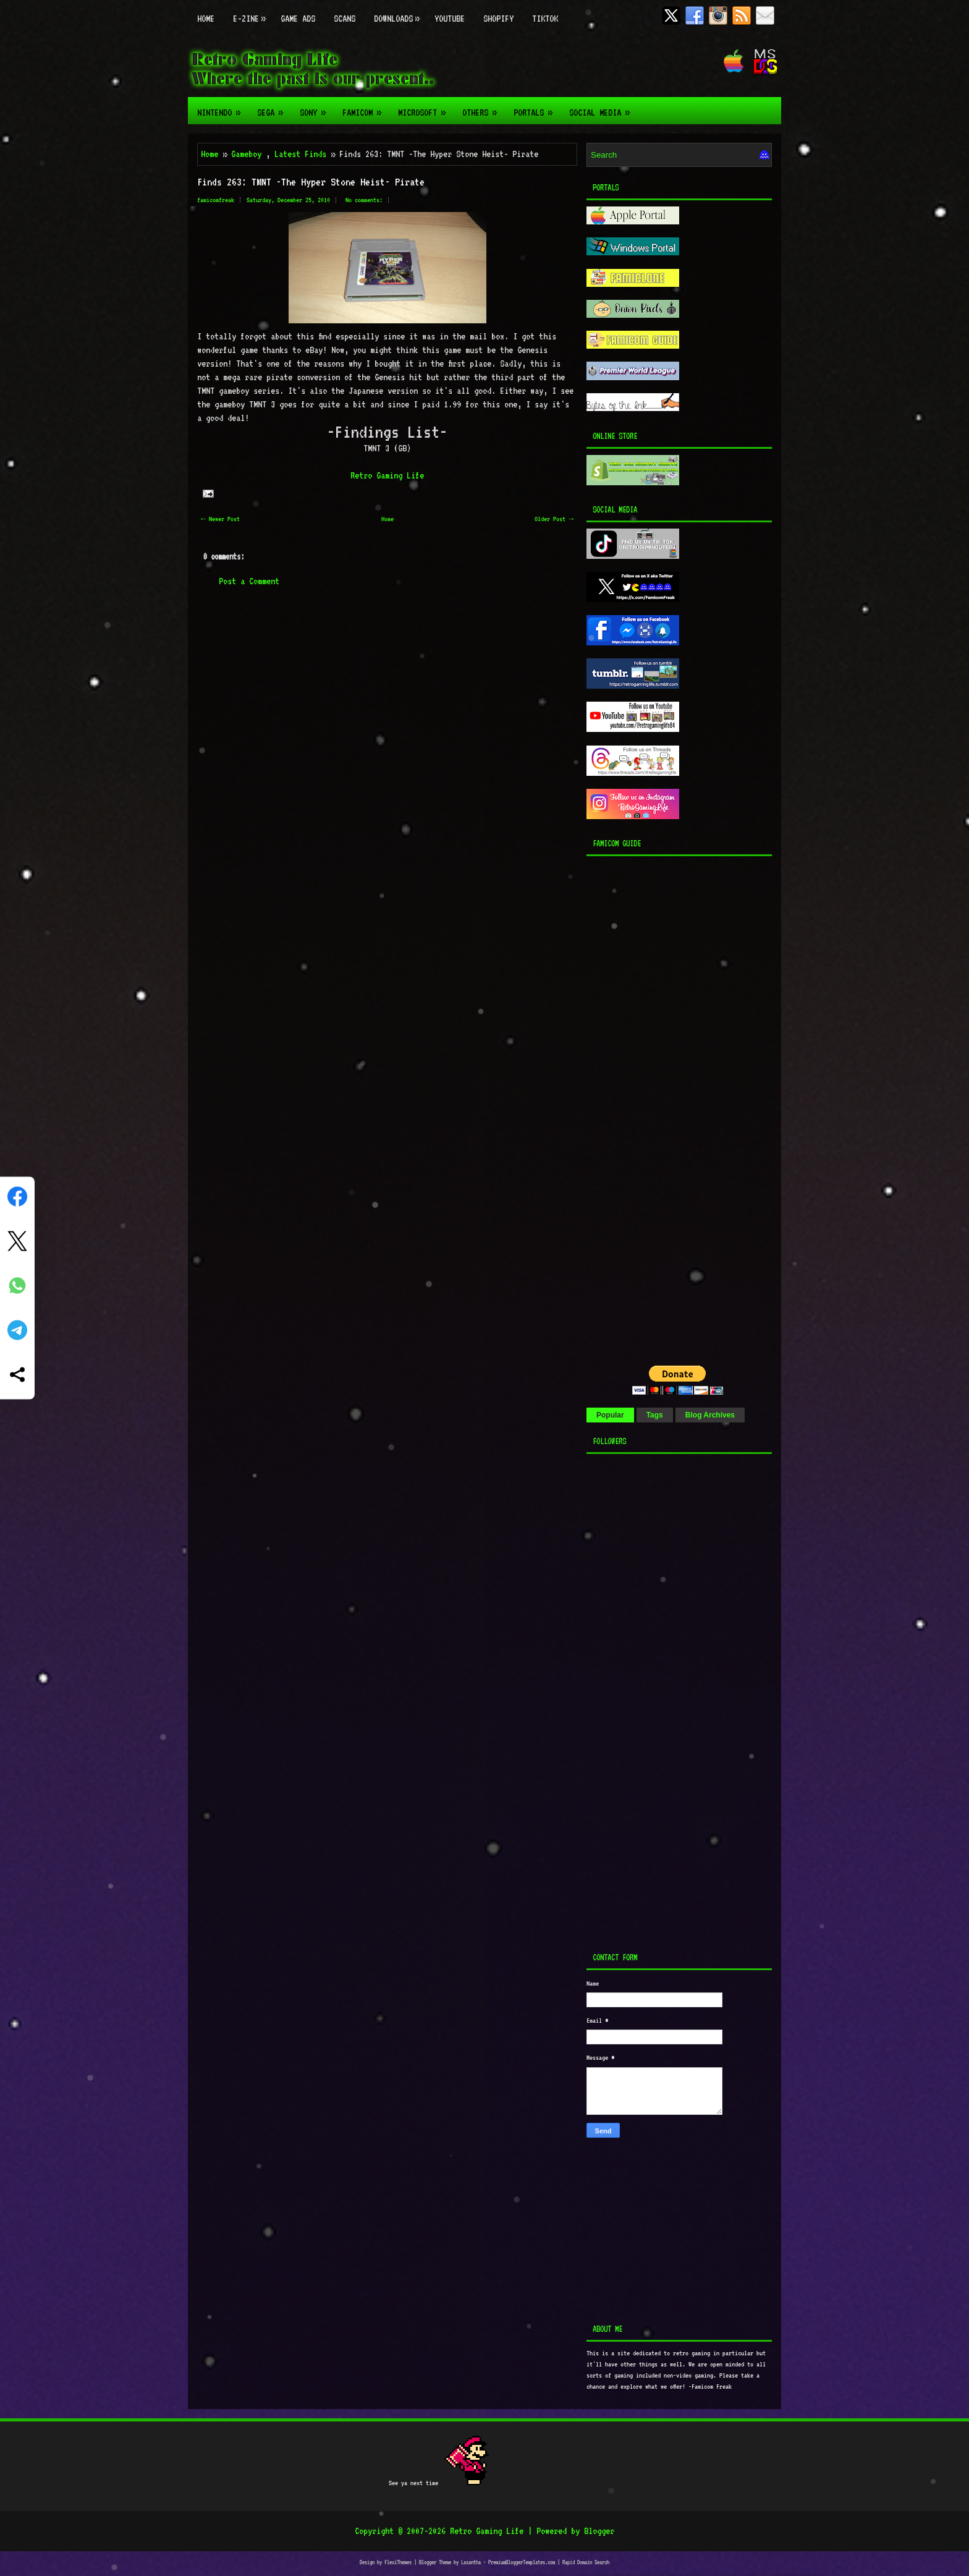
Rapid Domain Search (585, 2562)
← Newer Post (220, 519)
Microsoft (425, 107)
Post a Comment (249, 581)
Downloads (399, 12)
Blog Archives (710, 1415)
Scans (344, 18)
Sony (316, 107)
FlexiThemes (398, 2562)
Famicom (365, 107)
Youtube (449, 18)
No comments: (364, 200)
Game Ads (298, 18)
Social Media (603, 107)
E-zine (252, 12)
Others (483, 107)
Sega (273, 107)
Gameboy (246, 153)
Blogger (599, 2530)
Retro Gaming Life (387, 475)
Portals (537, 107)
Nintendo (222, 107)
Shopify (498, 18)
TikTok (545, 18)
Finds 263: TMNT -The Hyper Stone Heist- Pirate (311, 182)
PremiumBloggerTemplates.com (521, 2562)
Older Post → (554, 519)
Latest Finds (300, 153)
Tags (654, 1415)
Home (205, 18)
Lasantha (471, 2562)
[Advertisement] (663, 1107)
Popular (610, 1415)
